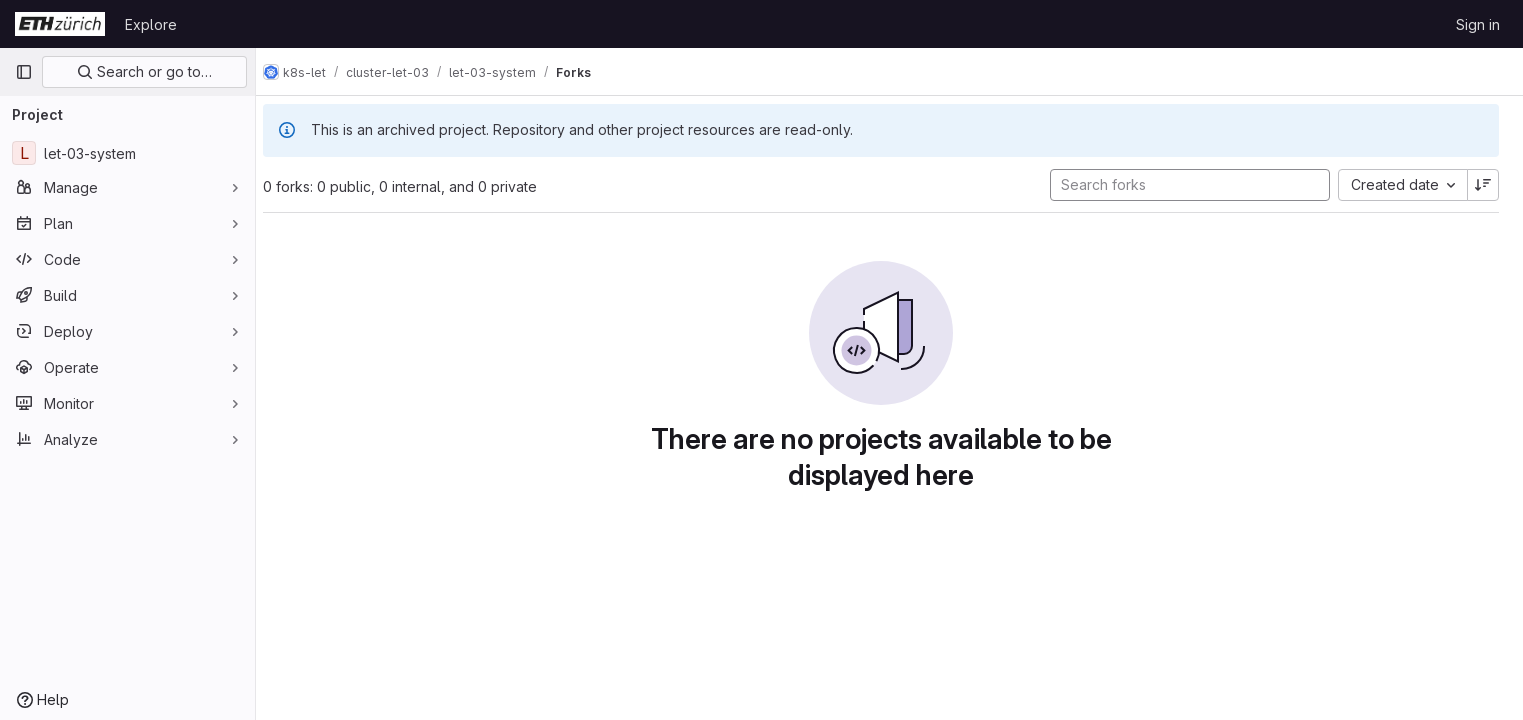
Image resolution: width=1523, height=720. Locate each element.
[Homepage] (60, 24)
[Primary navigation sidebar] (24, 72)
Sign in (1478, 24)
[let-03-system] (127, 153)
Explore (151, 24)
